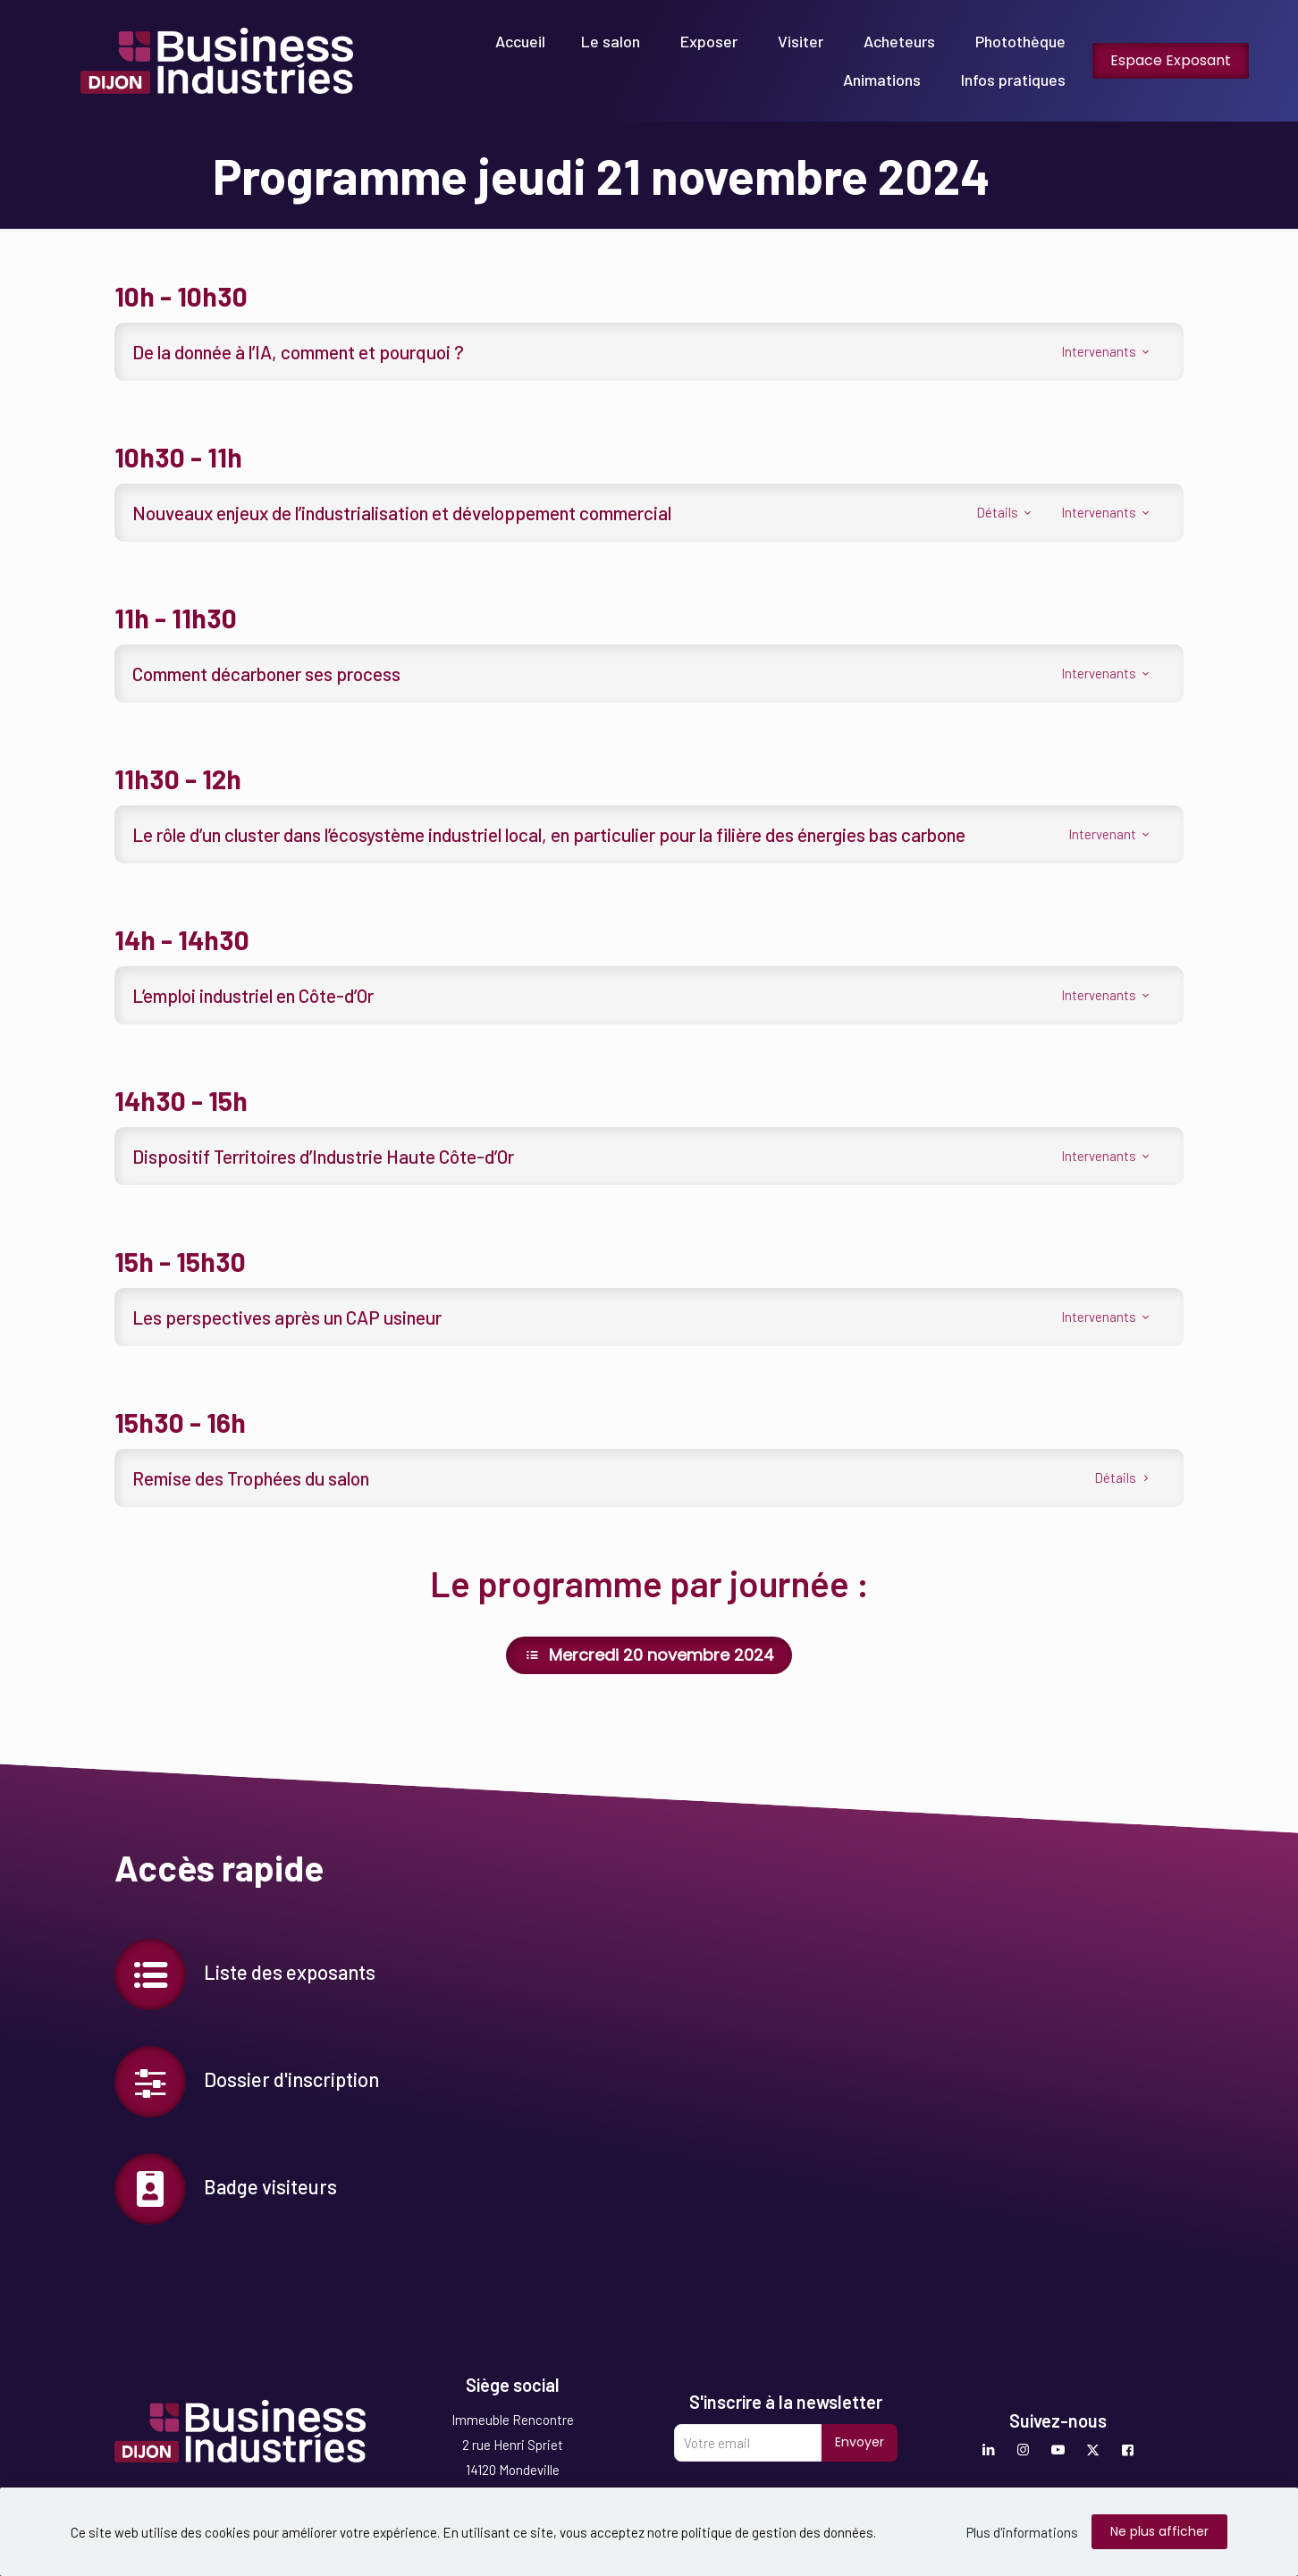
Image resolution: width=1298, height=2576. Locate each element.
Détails (1005, 512)
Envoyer (859, 2442)
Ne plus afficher (1159, 2531)
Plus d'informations (1022, 2532)
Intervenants (1106, 351)
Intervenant (1110, 834)
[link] (216, 61)
